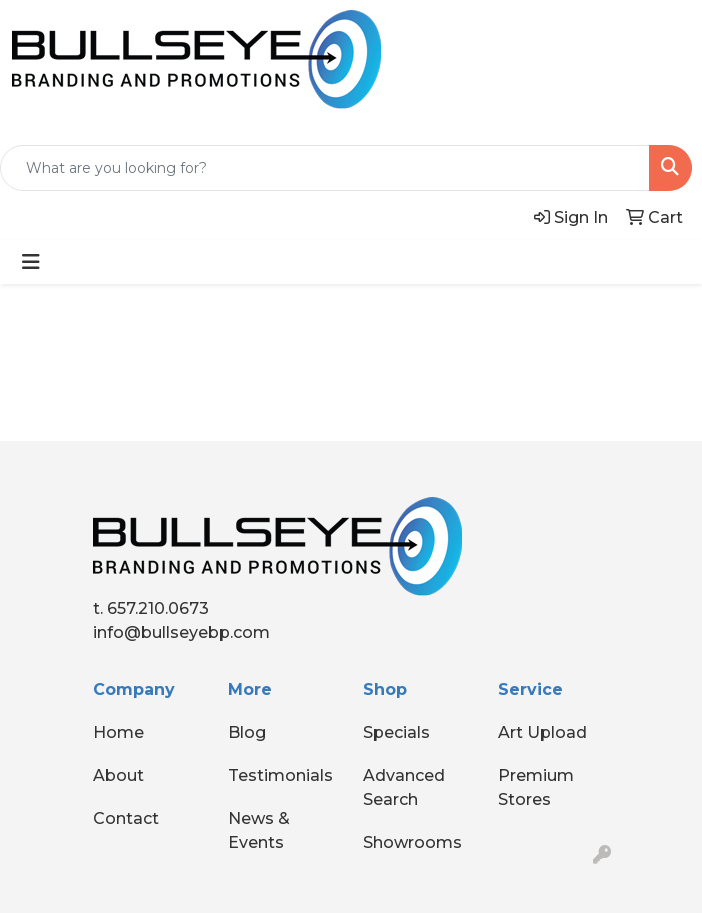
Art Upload (542, 732)
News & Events (259, 830)
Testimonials (280, 775)
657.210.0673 (158, 608)
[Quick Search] (325, 168)
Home (118, 732)
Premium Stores (536, 787)
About (118, 775)
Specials (396, 732)
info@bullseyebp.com (181, 632)
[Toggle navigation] (31, 262)
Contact (126, 818)
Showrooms (412, 842)
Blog (247, 732)
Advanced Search (404, 787)
